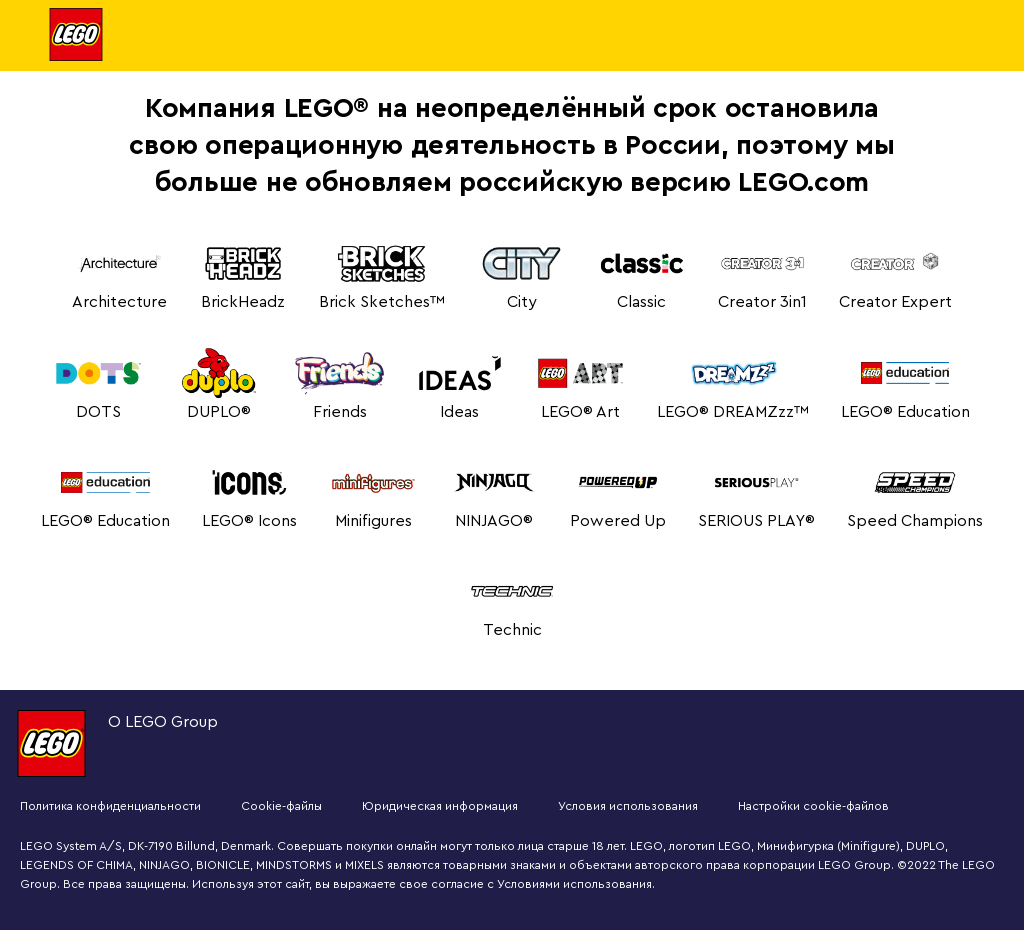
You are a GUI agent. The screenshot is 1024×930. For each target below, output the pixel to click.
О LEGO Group (163, 722)
